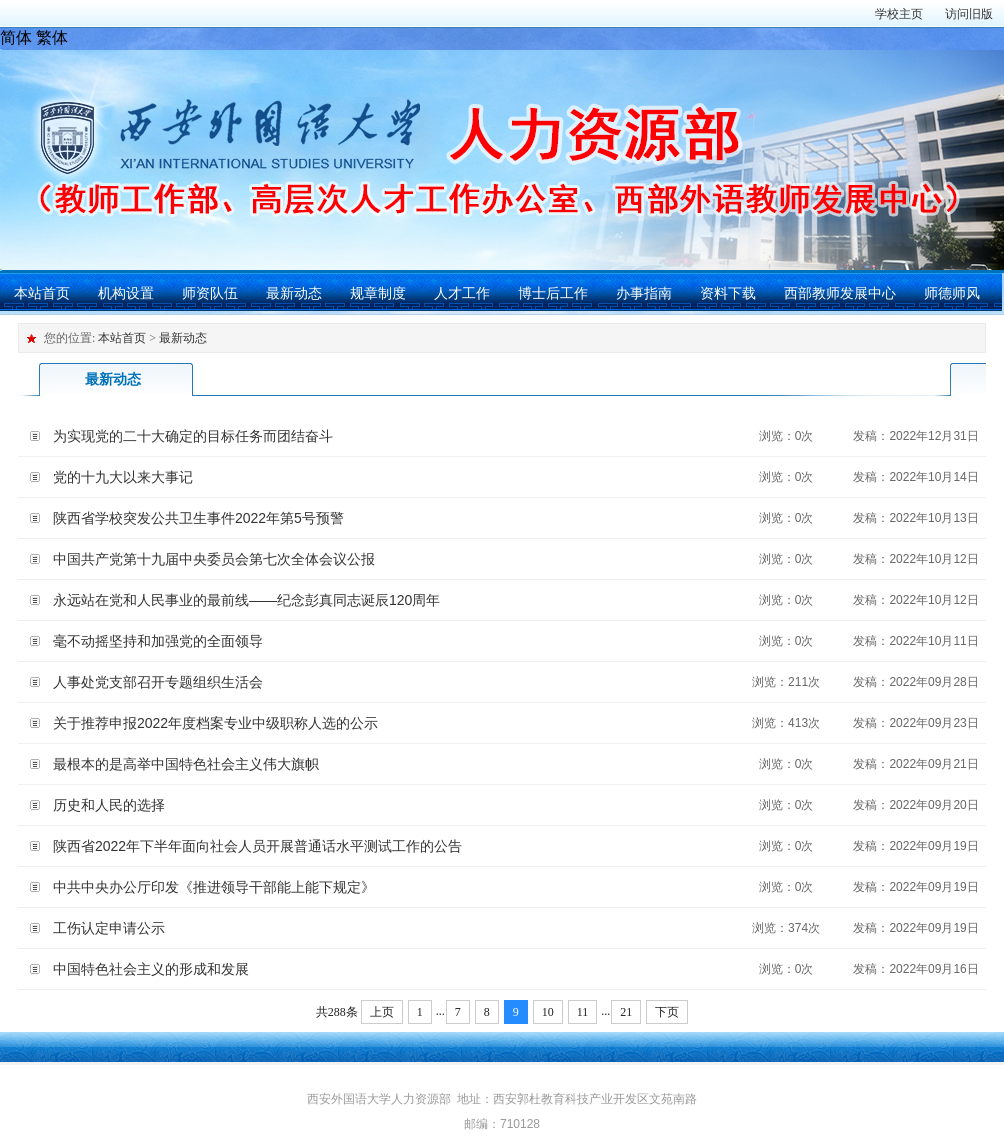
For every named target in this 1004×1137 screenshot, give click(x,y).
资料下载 (728, 293)
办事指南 (644, 293)
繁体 (52, 37)
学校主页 (899, 14)
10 (548, 1012)
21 (626, 1012)
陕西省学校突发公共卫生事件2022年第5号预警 (198, 518)
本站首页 (42, 293)
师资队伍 (210, 293)
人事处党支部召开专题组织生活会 (158, 682)
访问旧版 (969, 14)
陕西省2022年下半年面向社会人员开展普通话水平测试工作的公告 (257, 846)
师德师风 (952, 293)
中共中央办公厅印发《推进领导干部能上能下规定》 (214, 887)
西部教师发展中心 (840, 293)
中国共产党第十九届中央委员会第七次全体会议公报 (214, 559)
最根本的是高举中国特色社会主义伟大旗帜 (186, 764)
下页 (667, 1012)
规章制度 (378, 293)
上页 (382, 1012)
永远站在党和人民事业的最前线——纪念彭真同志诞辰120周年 (246, 600)
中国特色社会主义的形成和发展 (151, 969)
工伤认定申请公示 (109, 928)
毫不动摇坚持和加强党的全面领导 (158, 641)
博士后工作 (553, 293)
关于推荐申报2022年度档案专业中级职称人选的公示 (215, 723)
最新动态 (294, 293)
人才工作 (462, 293)
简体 (16, 37)
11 (583, 1012)
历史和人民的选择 (109, 805)
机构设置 (126, 293)
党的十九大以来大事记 (123, 477)
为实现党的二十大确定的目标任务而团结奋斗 (193, 436)
